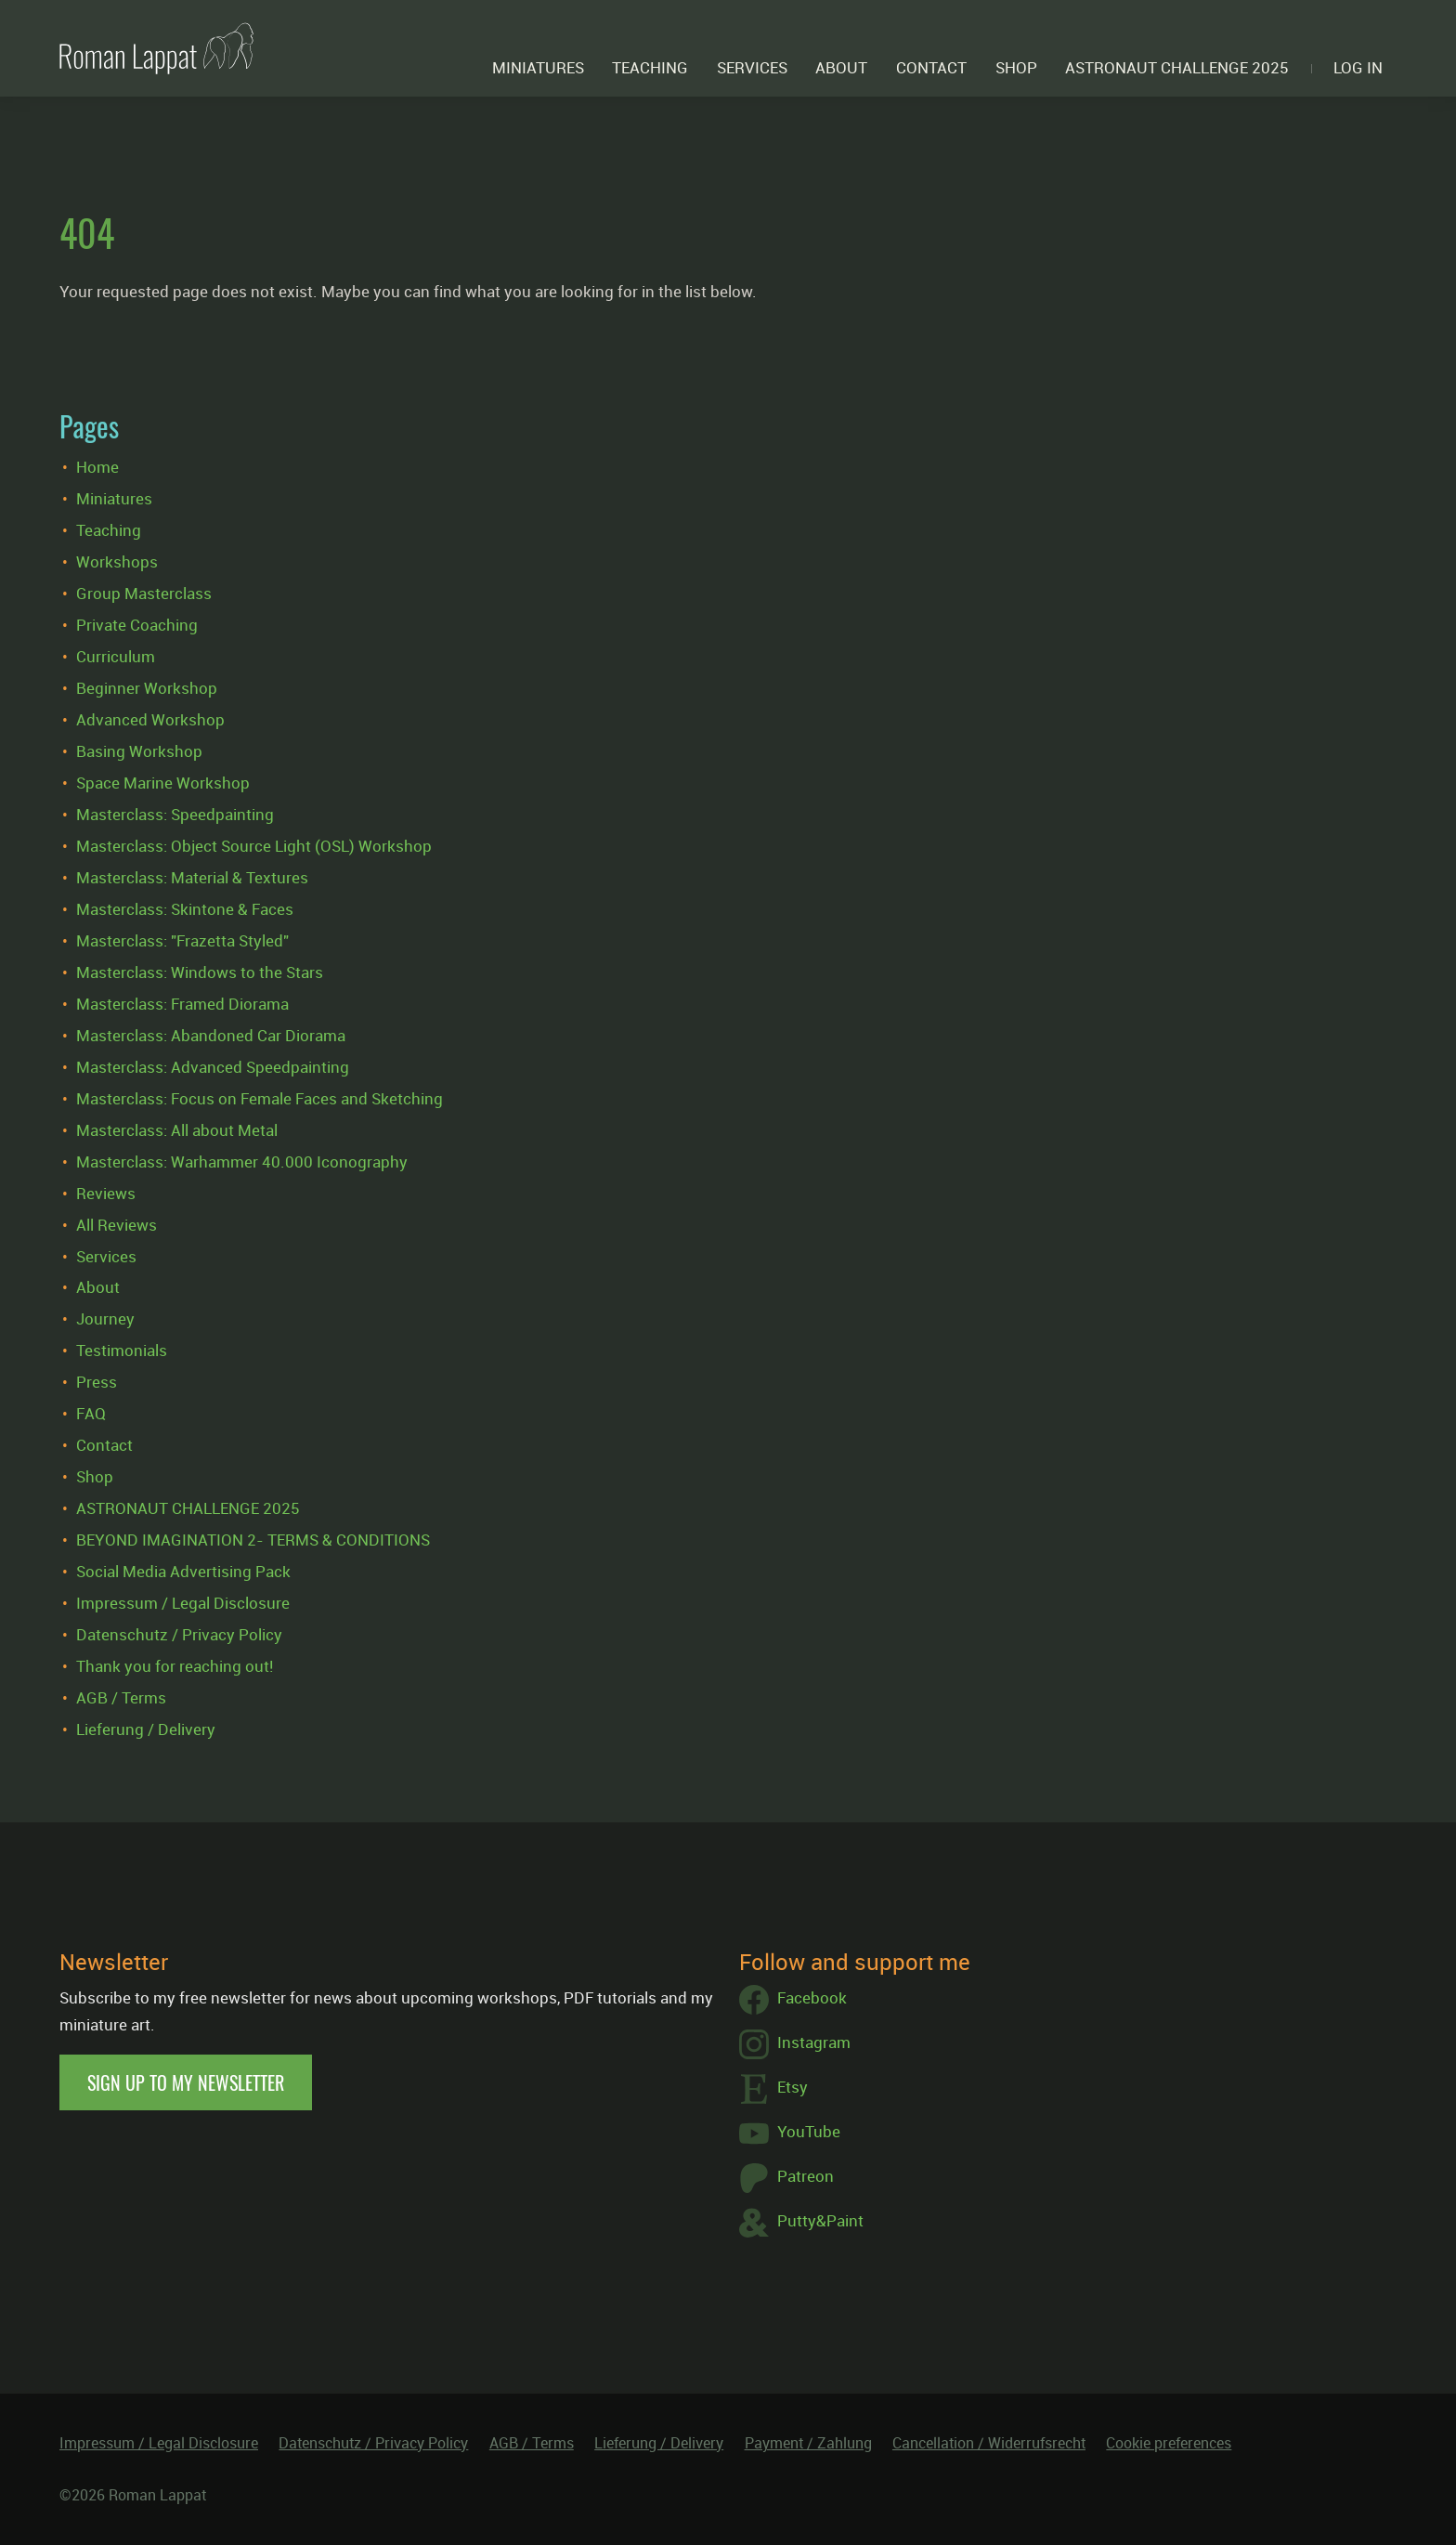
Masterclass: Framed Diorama (182, 1003)
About (841, 67)
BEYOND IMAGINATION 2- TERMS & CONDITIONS (253, 1539)
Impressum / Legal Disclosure (183, 1602)
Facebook (793, 2000)
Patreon (786, 2178)
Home (97, 466)
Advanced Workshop (150, 719)
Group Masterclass (144, 593)
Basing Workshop (139, 751)
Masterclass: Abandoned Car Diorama (210, 1035)
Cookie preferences (1168, 2443)
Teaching (650, 67)
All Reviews (116, 1224)
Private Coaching (137, 624)
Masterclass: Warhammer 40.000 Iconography (242, 1161)
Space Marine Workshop (163, 782)
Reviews (106, 1193)
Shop (1016, 67)
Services (752, 67)
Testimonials (121, 1350)
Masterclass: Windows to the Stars (199, 972)
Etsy (773, 2089)
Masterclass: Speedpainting (175, 814)
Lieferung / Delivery (145, 1729)
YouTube (789, 2133)
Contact (931, 67)
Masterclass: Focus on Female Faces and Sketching (259, 1098)
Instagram (795, 2044)
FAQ (91, 1413)
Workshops (117, 561)
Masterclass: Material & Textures (192, 877)
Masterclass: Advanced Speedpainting (212, 1066)
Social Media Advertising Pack (183, 1571)
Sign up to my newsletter (185, 2082)
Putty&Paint (801, 2223)
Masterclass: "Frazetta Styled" (182, 940)
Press (96, 1381)
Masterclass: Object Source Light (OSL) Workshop (254, 845)
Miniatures (538, 67)
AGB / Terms (121, 1697)
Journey (105, 1318)
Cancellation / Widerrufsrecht (989, 2443)
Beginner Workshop (146, 687)
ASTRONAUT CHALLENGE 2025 (1177, 67)
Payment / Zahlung (808, 2443)
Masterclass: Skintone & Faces (184, 909)
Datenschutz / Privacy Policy (179, 1634)
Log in (1358, 67)
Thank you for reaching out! (174, 1666)
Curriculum (115, 656)
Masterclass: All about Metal (177, 1130)
